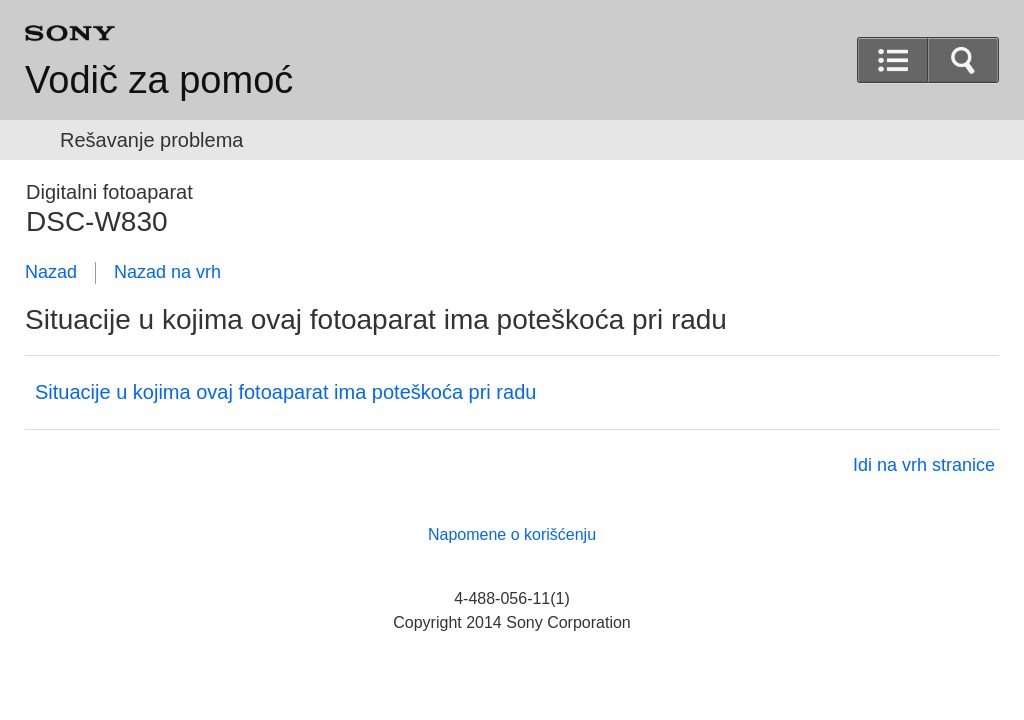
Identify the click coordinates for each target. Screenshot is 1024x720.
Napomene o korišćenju (512, 534)
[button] (963, 60)
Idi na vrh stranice (924, 465)
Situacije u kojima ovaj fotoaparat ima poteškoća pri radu (285, 392)
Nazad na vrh (167, 272)
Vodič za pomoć (159, 80)
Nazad (51, 272)
